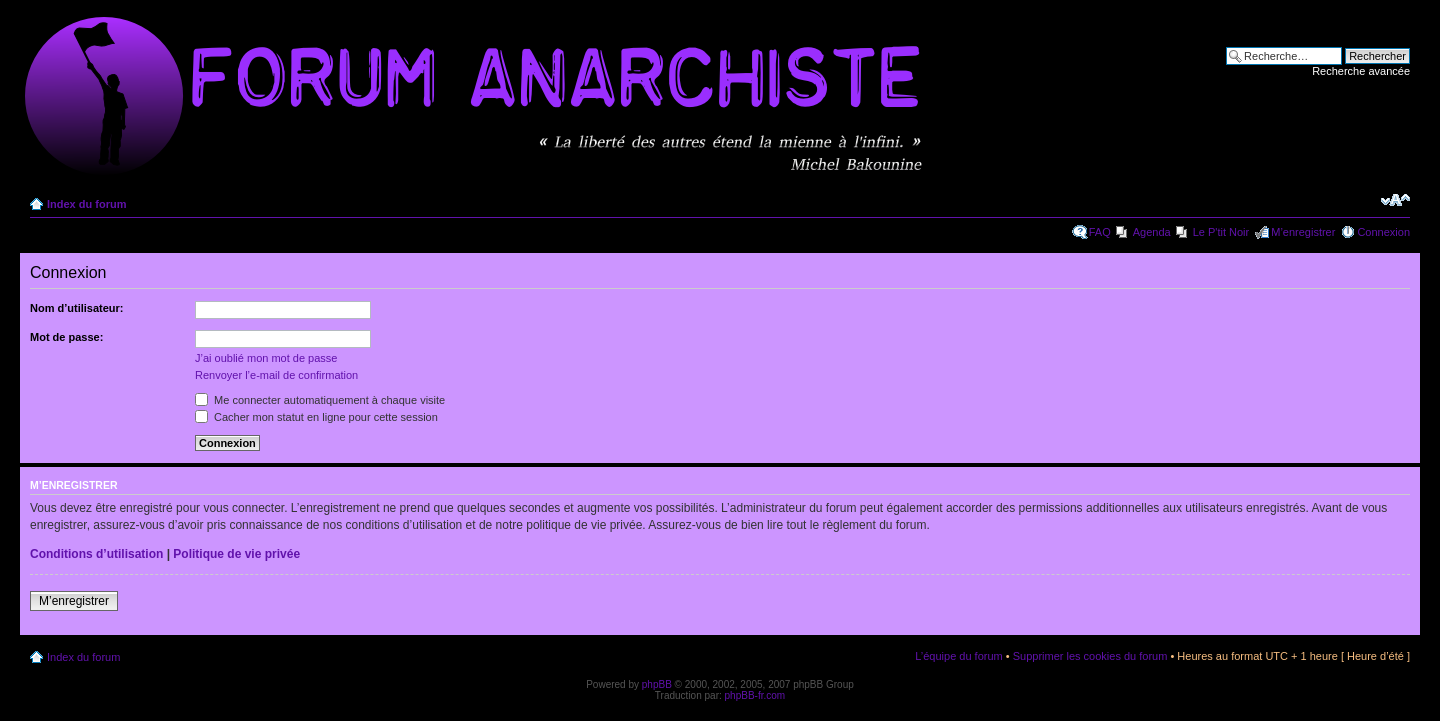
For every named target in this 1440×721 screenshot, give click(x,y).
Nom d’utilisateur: (77, 308)
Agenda (1152, 232)
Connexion (1383, 232)
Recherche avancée (1361, 71)
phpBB (657, 684)
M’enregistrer (1303, 232)
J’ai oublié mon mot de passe (266, 358)
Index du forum (86, 204)
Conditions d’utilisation (96, 554)
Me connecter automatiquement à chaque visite (320, 400)
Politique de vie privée (236, 554)
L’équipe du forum (958, 656)
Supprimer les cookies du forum (1090, 656)
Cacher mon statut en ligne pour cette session (316, 417)
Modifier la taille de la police (1395, 200)
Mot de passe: (66, 337)
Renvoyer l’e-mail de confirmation (276, 375)
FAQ (1100, 232)
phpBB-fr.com (755, 695)
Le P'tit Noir (1221, 232)
